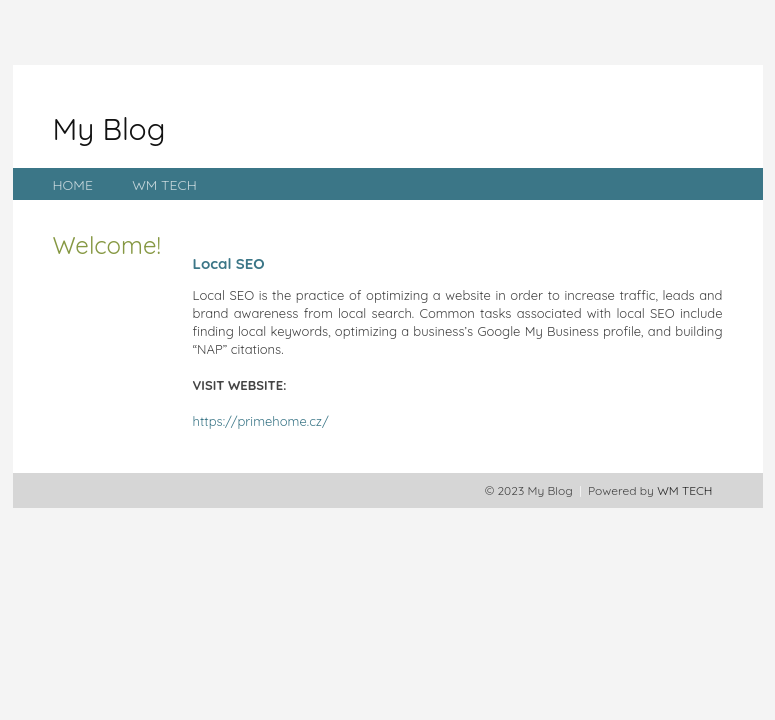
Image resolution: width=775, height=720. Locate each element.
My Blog (109, 129)
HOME (73, 185)
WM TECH (164, 185)
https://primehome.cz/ (261, 421)
